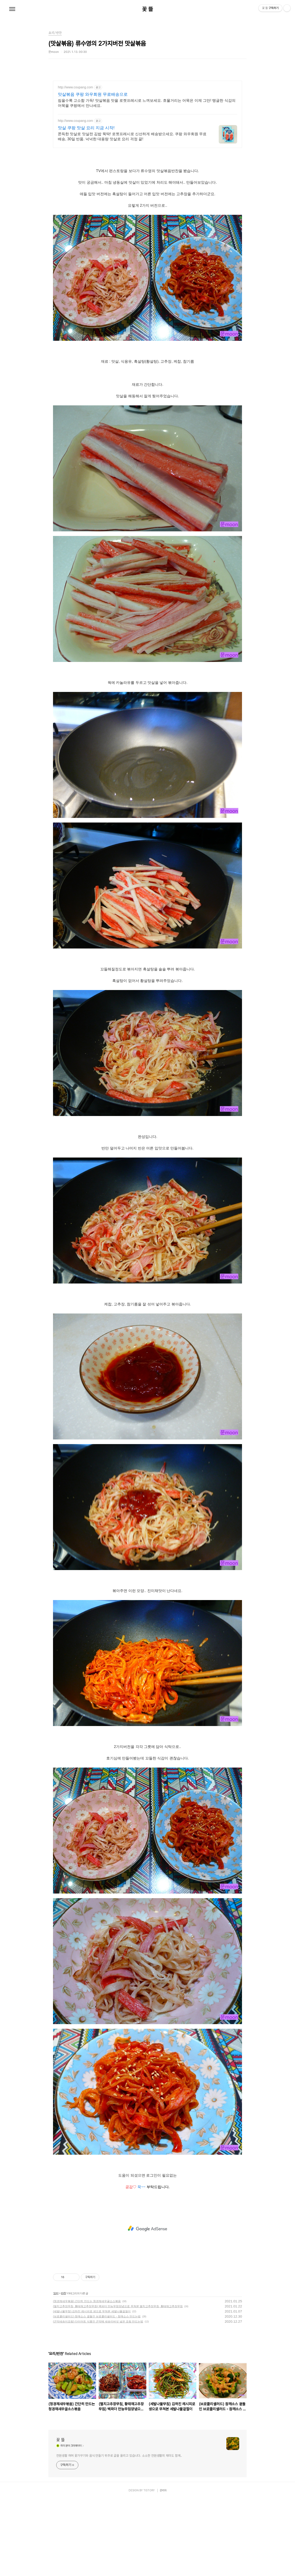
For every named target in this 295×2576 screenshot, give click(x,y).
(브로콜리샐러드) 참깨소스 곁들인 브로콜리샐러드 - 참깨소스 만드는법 (97, 2393)
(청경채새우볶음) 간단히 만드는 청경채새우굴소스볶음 (87, 2378)
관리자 (163, 2567)
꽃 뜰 (147, 9)
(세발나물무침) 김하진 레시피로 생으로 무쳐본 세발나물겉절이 (92, 2388)
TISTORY (149, 2567)
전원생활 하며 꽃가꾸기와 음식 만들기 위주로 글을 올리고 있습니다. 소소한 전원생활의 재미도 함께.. (119, 2532)
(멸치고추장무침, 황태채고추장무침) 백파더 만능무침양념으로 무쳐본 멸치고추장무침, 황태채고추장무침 (118, 2383)
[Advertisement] (147, 121)
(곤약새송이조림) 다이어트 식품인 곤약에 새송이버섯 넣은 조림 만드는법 (98, 2398)
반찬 (63, 2370)
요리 (55, 2370)
